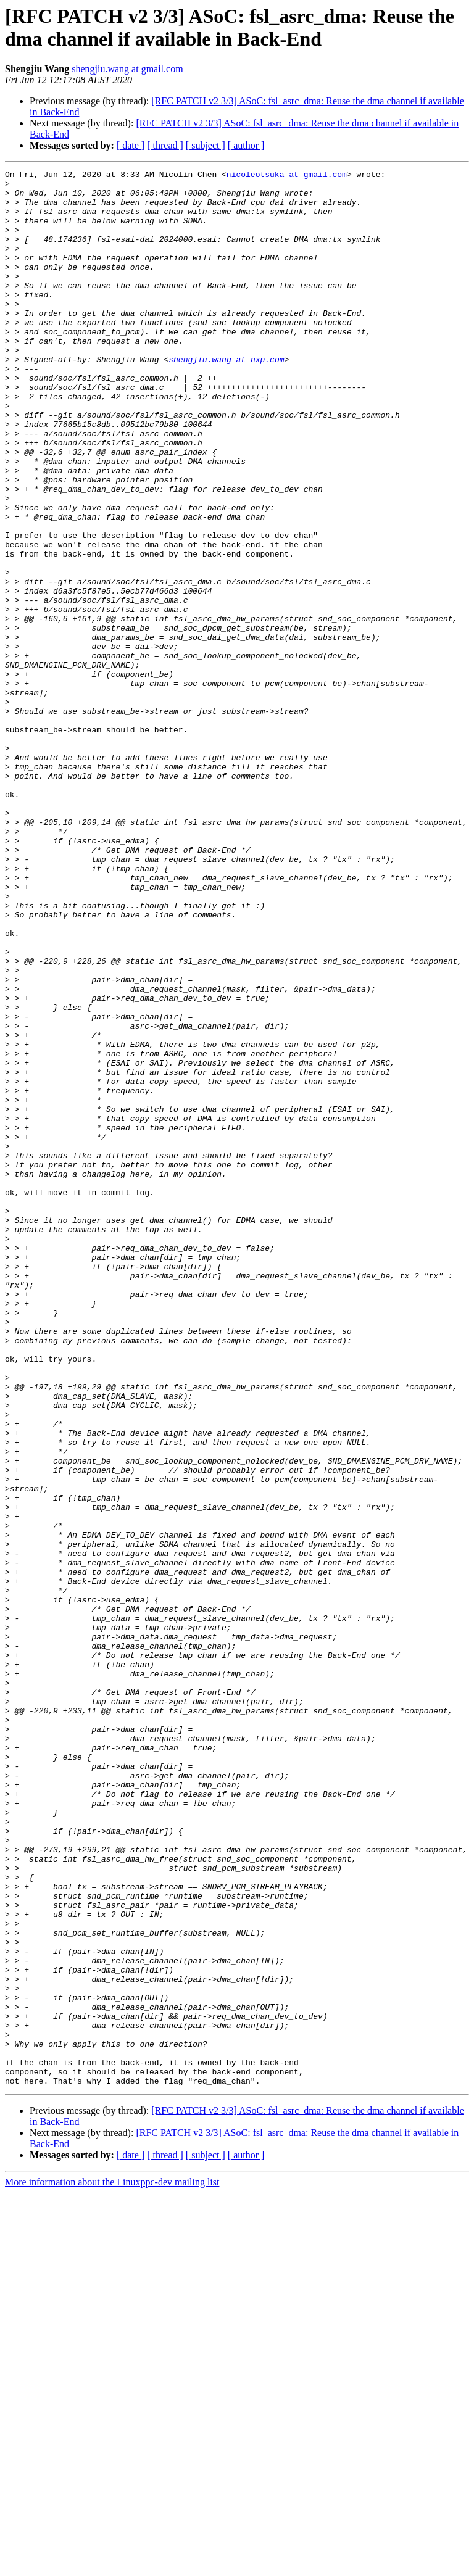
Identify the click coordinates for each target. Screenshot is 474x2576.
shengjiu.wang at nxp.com (226, 398)
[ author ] (246, 145)
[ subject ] (205, 145)
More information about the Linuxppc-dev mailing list (112, 2565)
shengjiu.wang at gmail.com (127, 69)
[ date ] (130, 145)
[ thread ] (165, 145)
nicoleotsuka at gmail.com (287, 175)
